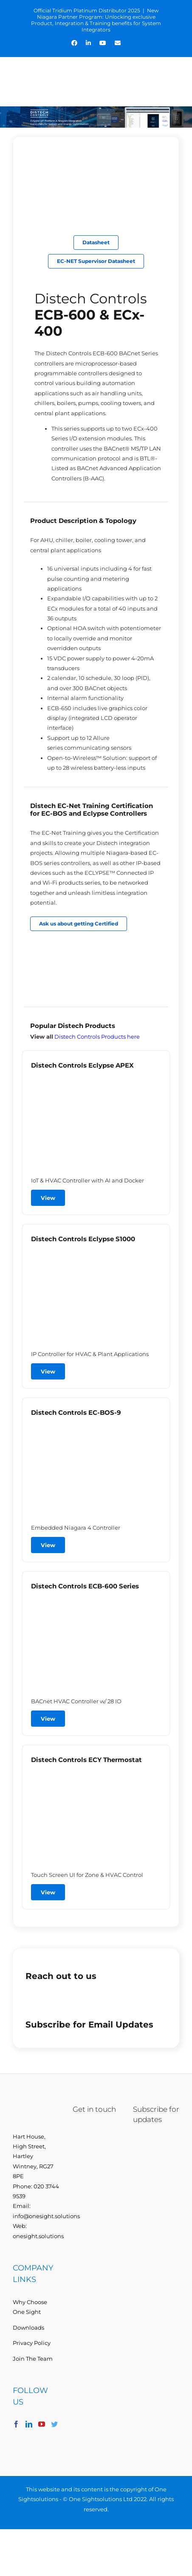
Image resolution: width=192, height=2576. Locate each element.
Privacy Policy (32, 2342)
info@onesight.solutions (46, 2216)
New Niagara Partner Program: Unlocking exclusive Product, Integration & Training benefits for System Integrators (96, 20)
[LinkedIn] (28, 2424)
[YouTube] (41, 2424)
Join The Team (33, 2358)
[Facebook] (16, 2424)
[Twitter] (54, 2424)
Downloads (28, 2327)
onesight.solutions (38, 2236)
